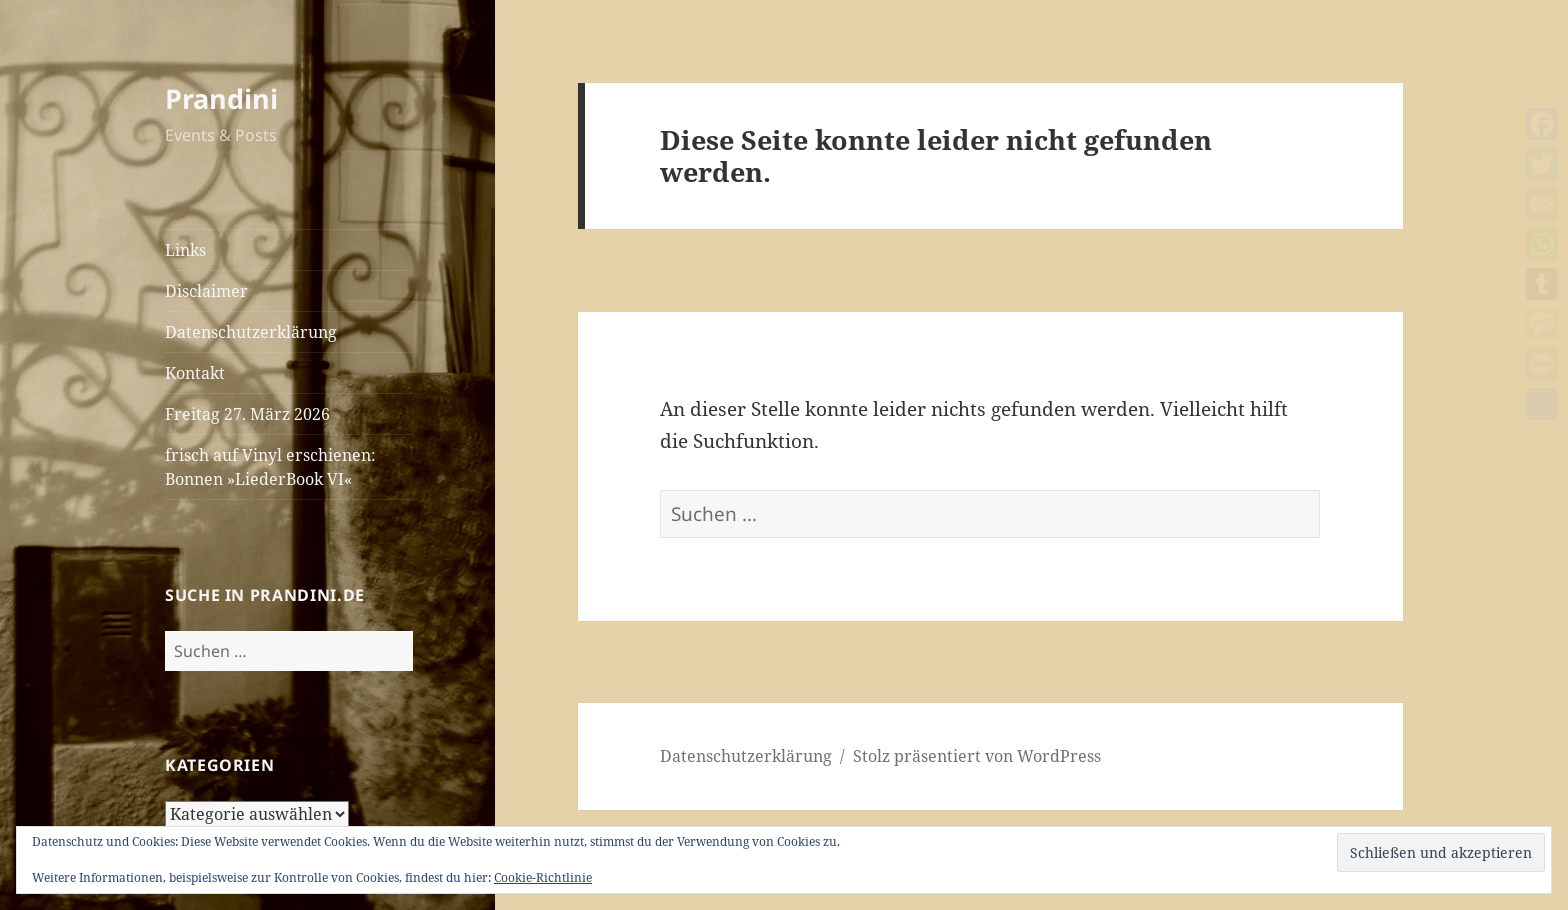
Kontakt (195, 373)
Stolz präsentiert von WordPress (977, 756)
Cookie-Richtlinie (543, 877)
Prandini (221, 98)
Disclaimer (206, 291)
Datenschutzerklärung (251, 332)
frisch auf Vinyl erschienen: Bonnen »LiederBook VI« (270, 467)
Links (185, 250)
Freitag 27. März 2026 (247, 414)
